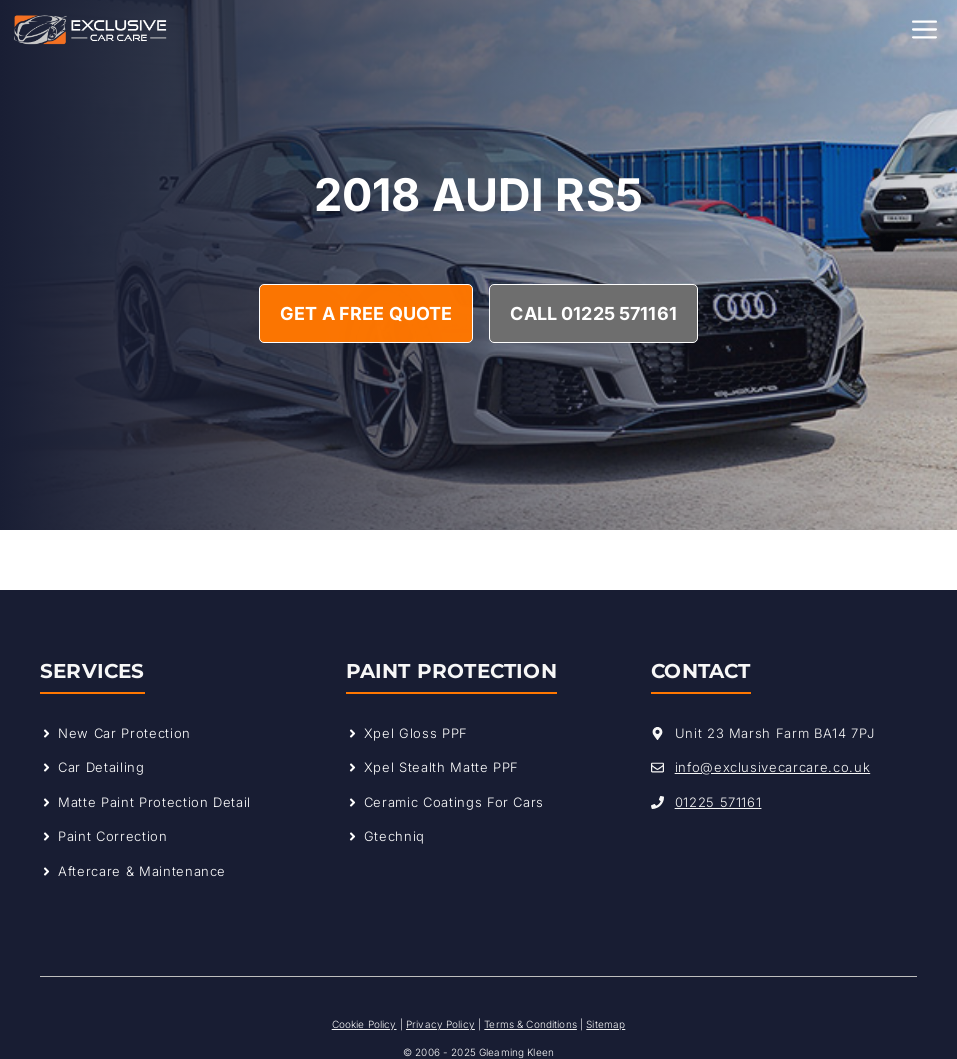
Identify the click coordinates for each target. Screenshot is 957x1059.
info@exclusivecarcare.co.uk (773, 767)
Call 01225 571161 (593, 313)
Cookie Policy (364, 1024)
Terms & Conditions (530, 1024)
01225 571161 (718, 802)
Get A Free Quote (366, 313)
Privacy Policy (440, 1024)
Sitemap (605, 1024)
